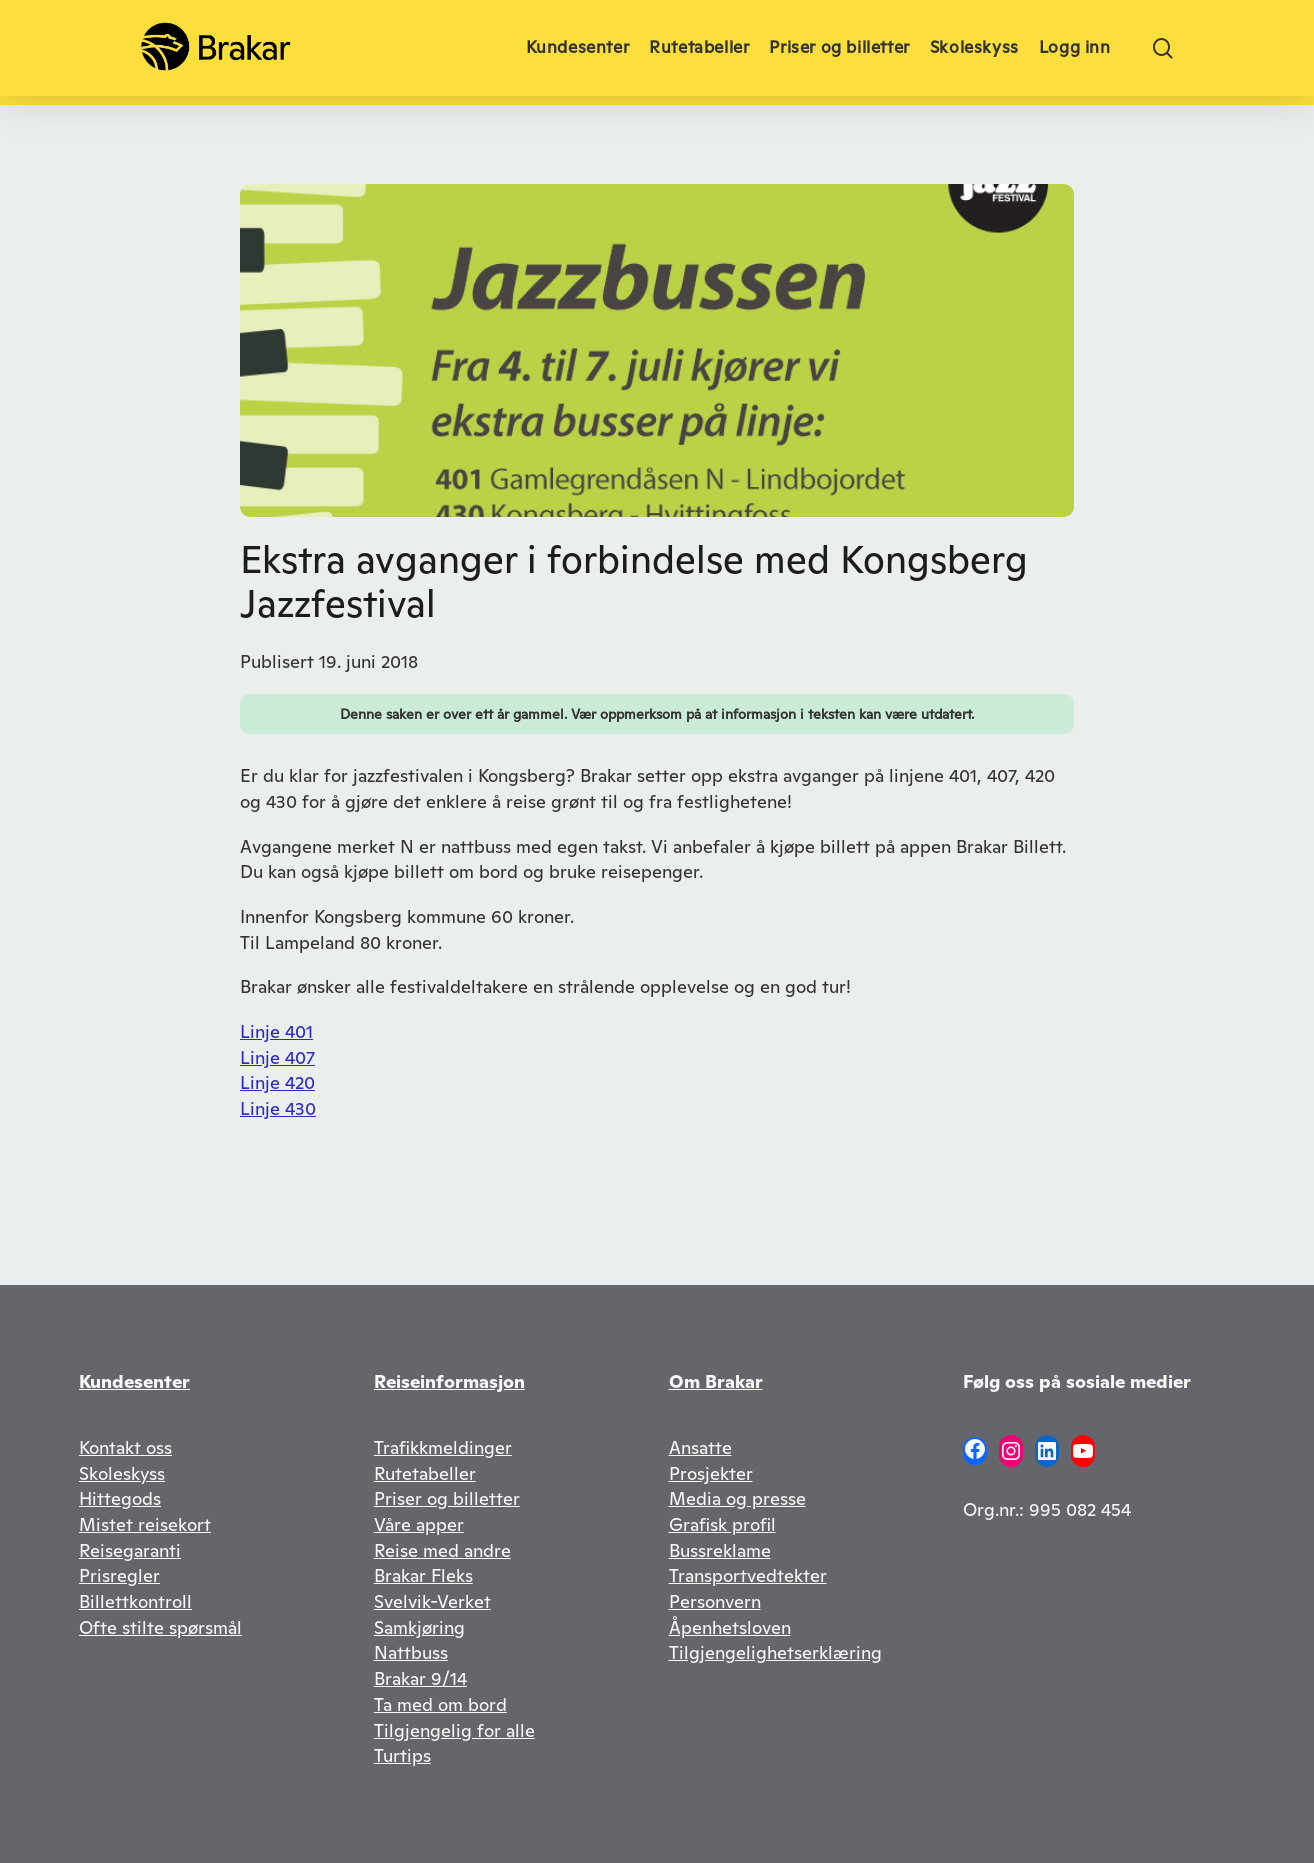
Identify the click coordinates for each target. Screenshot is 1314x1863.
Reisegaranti (130, 1550)
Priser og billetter (447, 1498)
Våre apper (419, 1524)
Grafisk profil (722, 1524)
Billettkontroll (135, 1601)
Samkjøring (419, 1627)
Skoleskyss (122, 1473)
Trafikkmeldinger (443, 1447)
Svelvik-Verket (432, 1601)
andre (487, 1550)
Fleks (452, 1575)
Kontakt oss (125, 1447)
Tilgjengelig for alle (454, 1730)
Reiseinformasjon (449, 1381)
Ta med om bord (440, 1704)
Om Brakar (716, 1381)
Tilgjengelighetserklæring (775, 1652)
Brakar (402, 1575)
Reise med (419, 1550)
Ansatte (700, 1447)
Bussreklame (720, 1550)
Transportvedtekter (748, 1575)
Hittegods (120, 1498)
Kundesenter (134, 1381)
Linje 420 (277, 1082)
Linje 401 (276, 1031)
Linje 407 (277, 1057)
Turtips (402, 1755)
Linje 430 (278, 1108)
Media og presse (737, 1498)
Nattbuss (411, 1652)
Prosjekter (711, 1473)
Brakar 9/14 (420, 1678)
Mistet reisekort (145, 1524)
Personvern (715, 1601)
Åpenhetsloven (730, 1627)
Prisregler (119, 1575)
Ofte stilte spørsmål (160, 1627)
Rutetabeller (425, 1473)
